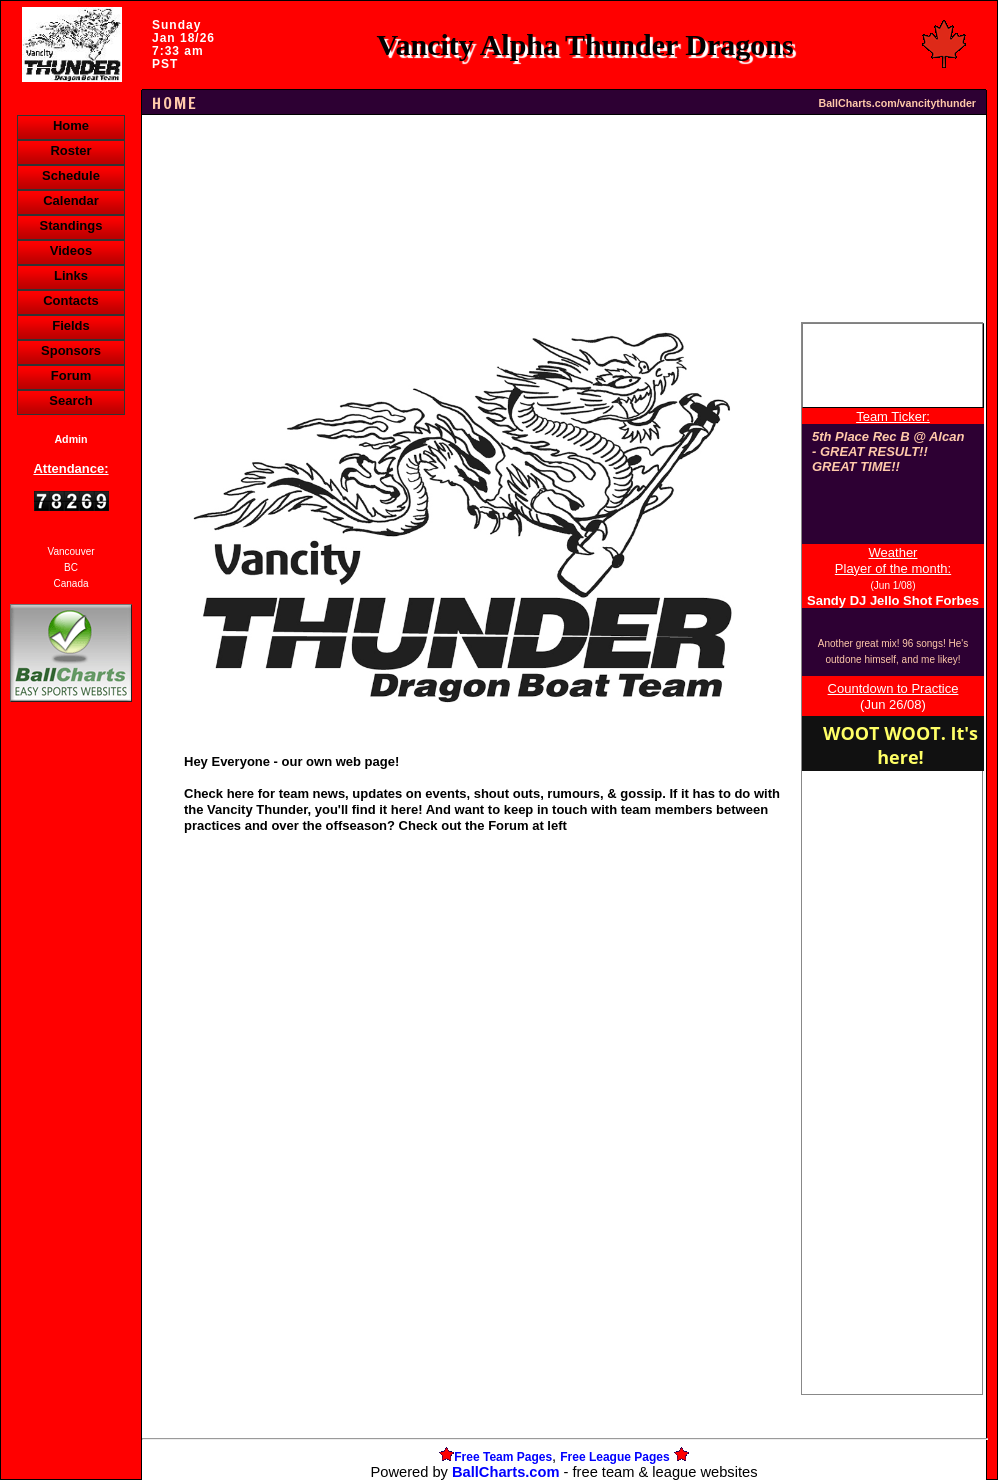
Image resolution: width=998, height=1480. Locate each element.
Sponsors (71, 350)
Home (71, 125)
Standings (71, 225)
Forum (71, 375)
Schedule (71, 175)
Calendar (71, 200)
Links (71, 275)
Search (70, 400)
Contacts (71, 300)
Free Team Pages (503, 1457)
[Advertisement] (71, 1051)
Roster (70, 150)
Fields (71, 325)
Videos (71, 250)
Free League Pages (614, 1457)
